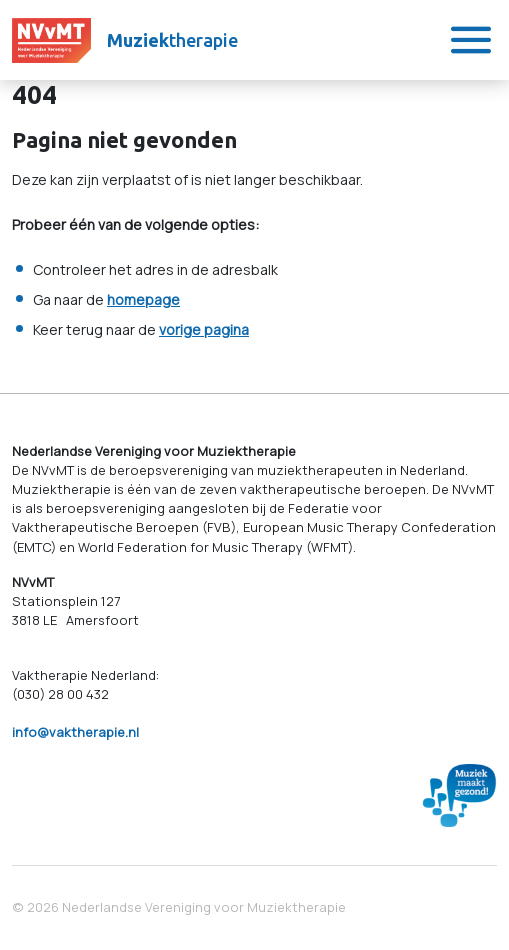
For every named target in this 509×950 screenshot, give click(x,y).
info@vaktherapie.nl (75, 732)
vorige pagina (204, 329)
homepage (143, 299)
